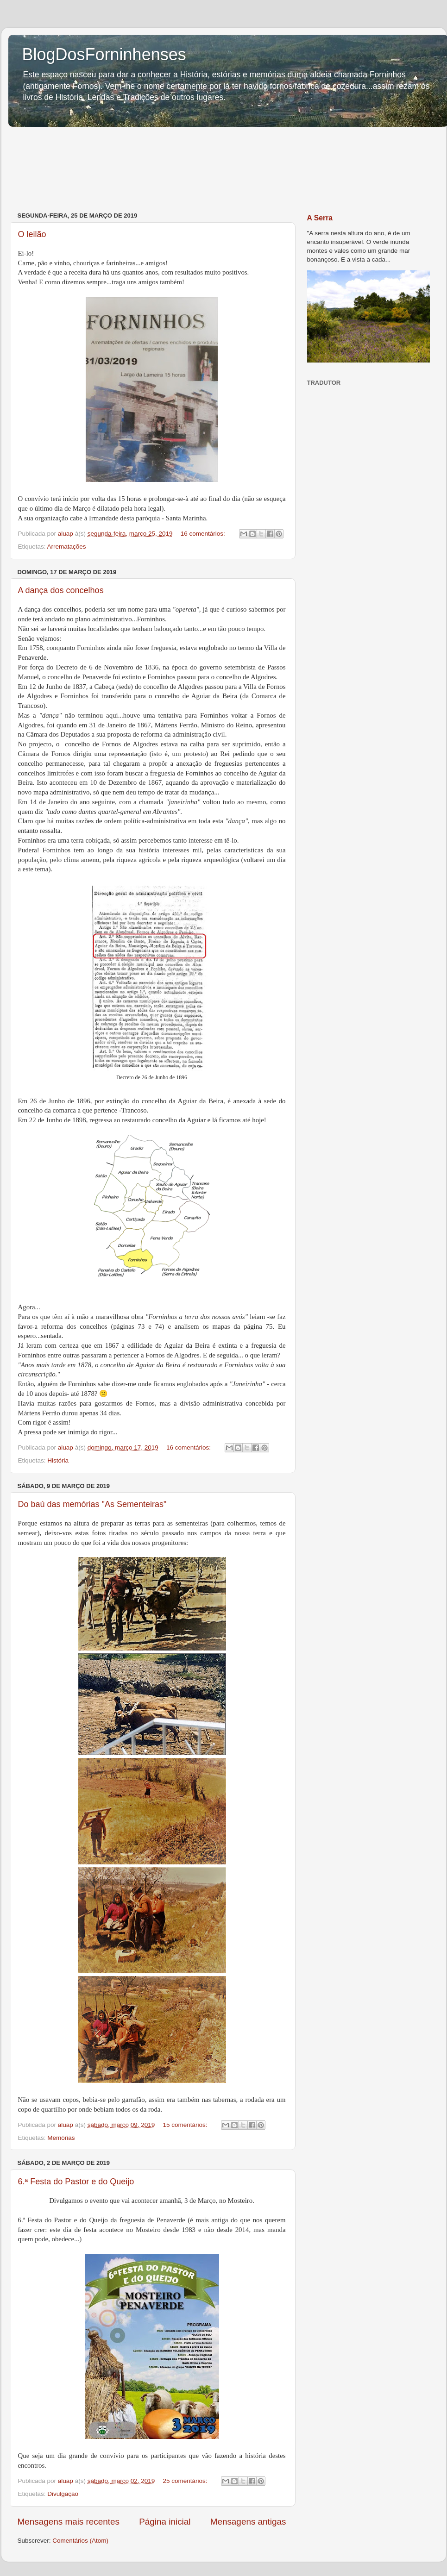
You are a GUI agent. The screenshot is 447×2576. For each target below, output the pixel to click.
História (58, 1460)
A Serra (320, 218)
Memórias (61, 2137)
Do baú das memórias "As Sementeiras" (92, 1504)
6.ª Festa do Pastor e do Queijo (76, 2181)
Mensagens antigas (248, 2521)
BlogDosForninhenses (104, 54)
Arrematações (66, 546)
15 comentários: (186, 2124)
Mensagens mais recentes (69, 2521)
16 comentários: (204, 533)
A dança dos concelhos (61, 590)
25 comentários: (186, 2480)
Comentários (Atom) (80, 2540)
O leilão (32, 234)
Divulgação (62, 2493)
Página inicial (164, 2521)
